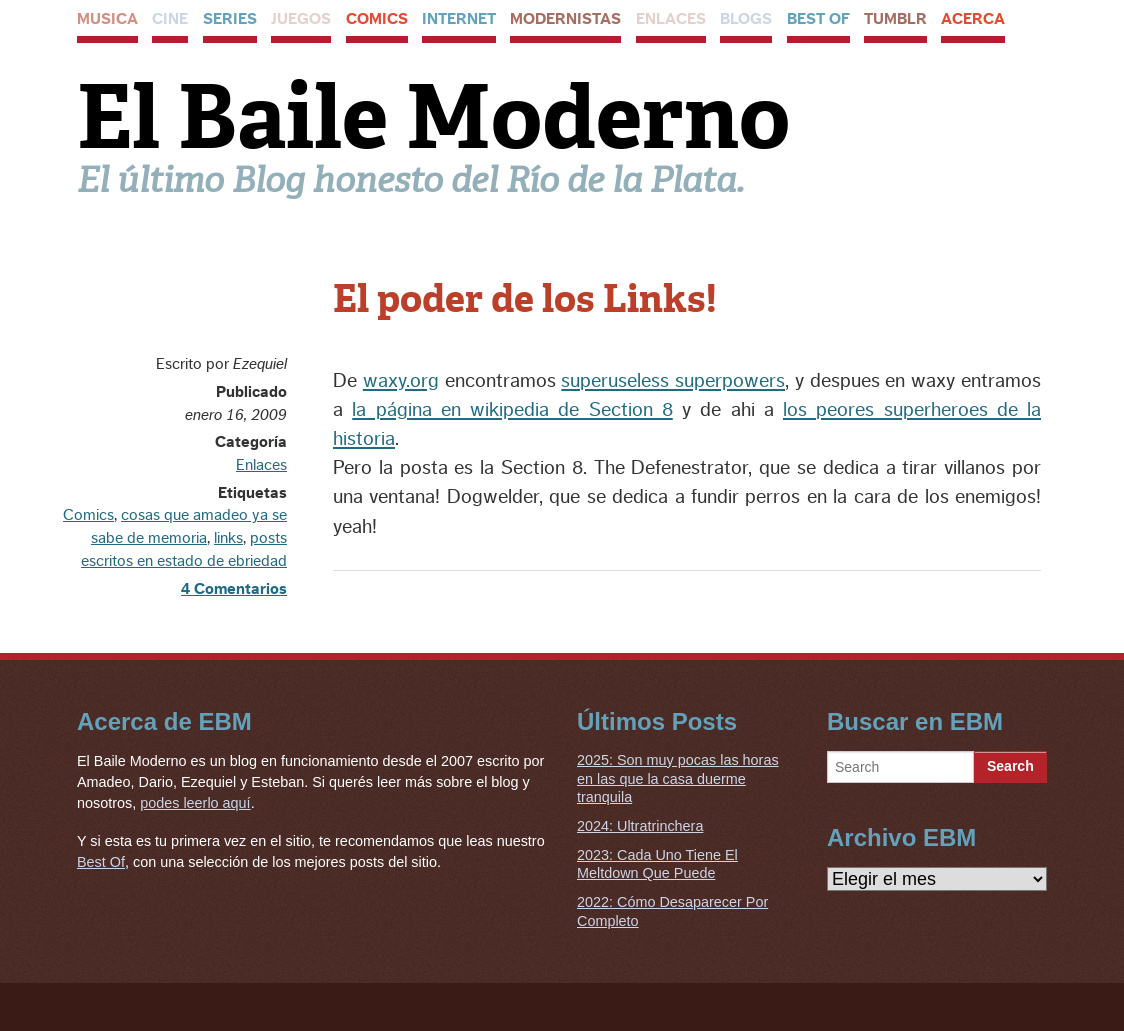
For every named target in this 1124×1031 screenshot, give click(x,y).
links (228, 538)
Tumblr (895, 19)
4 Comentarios (234, 589)
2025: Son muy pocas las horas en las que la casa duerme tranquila (678, 778)
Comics (377, 19)
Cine (170, 19)
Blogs (746, 19)
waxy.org (401, 381)
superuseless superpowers (673, 381)
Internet (459, 19)
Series (230, 19)
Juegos (301, 19)
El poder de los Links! (525, 299)
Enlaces (671, 19)
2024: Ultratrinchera (640, 826)
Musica (107, 19)
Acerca (973, 19)
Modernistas (565, 19)
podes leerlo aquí (195, 803)
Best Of (818, 19)
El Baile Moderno (433, 117)
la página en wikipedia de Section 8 (512, 410)
